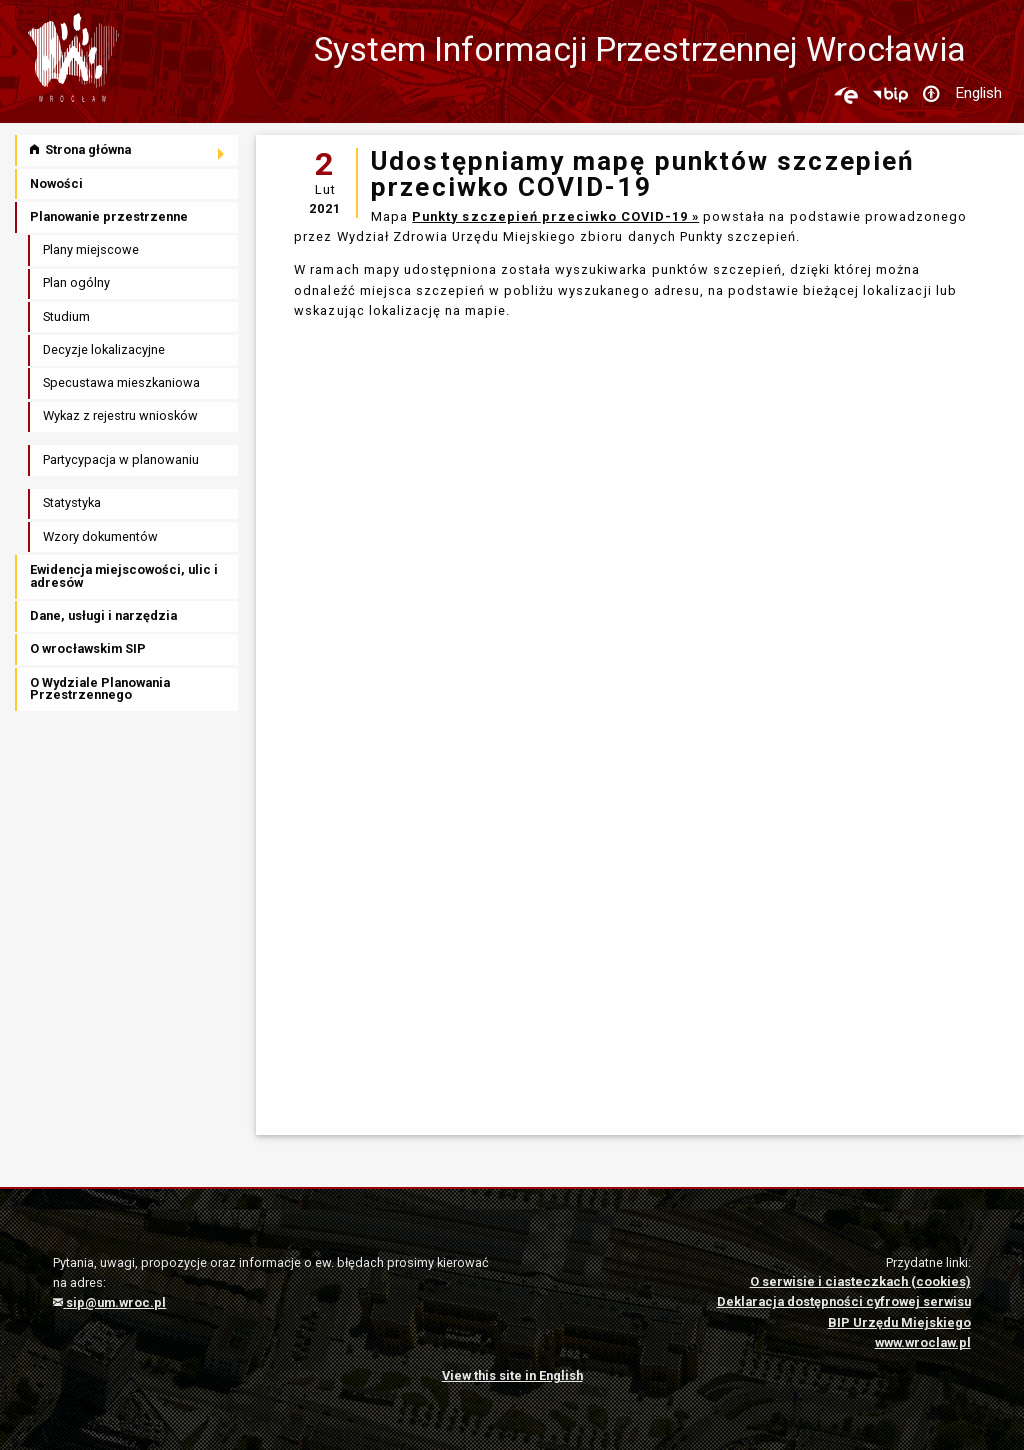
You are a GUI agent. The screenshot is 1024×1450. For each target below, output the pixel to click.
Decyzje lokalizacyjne (104, 349)
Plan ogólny (76, 282)
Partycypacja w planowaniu (121, 459)
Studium (66, 316)
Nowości (56, 183)
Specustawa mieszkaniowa (121, 382)
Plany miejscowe (91, 249)
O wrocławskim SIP (88, 648)
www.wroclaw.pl (923, 1342)
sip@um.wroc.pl (109, 1302)
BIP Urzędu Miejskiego (899, 1322)
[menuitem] (128, 150)
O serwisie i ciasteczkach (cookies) (860, 1281)
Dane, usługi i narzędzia (103, 615)
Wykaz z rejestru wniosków (120, 415)
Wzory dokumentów (100, 536)
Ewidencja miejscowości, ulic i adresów (124, 576)
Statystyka (72, 502)
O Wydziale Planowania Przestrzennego (100, 689)
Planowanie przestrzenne (109, 216)
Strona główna (80, 149)
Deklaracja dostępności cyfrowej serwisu (844, 1301)
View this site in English (512, 1375)
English (978, 93)
